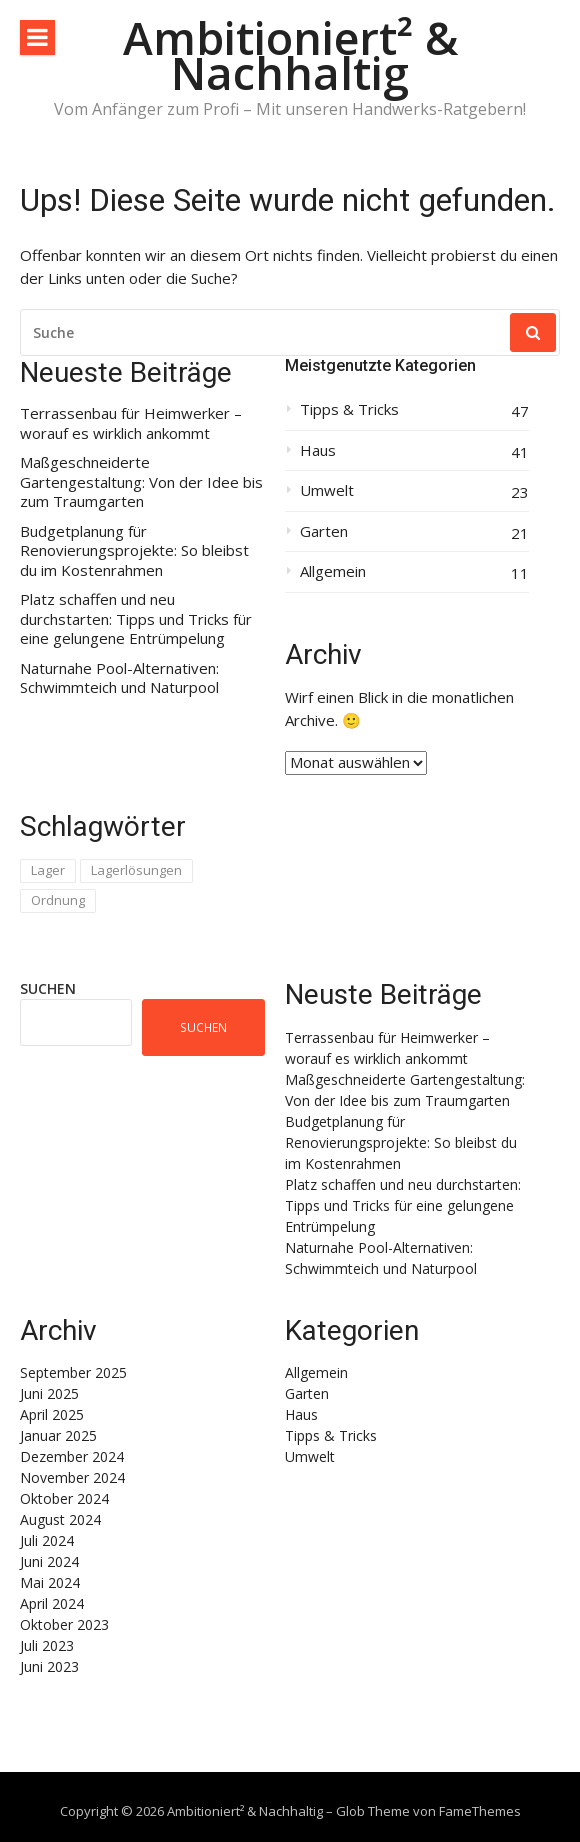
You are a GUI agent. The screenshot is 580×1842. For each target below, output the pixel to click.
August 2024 (60, 1519)
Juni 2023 (49, 1666)
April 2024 (52, 1603)
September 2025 (73, 1372)
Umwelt (327, 490)
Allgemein (333, 571)
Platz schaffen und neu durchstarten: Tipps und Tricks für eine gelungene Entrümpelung (136, 619)
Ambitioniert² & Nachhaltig (290, 55)
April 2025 (52, 1414)
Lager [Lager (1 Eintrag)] (48, 870)
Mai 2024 (50, 1582)
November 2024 (72, 1477)
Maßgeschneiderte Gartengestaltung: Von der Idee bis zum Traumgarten (141, 482)
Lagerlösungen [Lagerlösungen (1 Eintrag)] (136, 870)
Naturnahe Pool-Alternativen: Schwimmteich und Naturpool (119, 678)
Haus (318, 450)
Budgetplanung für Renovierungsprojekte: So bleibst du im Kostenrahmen (134, 551)
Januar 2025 (58, 1435)
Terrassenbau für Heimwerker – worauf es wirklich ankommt (131, 423)
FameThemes (480, 1811)
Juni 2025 (49, 1393)
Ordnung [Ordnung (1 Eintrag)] (58, 900)
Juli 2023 (47, 1645)
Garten (324, 531)
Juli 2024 (47, 1540)
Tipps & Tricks (349, 409)
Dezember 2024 (72, 1456)
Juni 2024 (49, 1561)
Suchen (48, 988)
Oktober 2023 (64, 1624)
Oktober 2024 (64, 1498)
